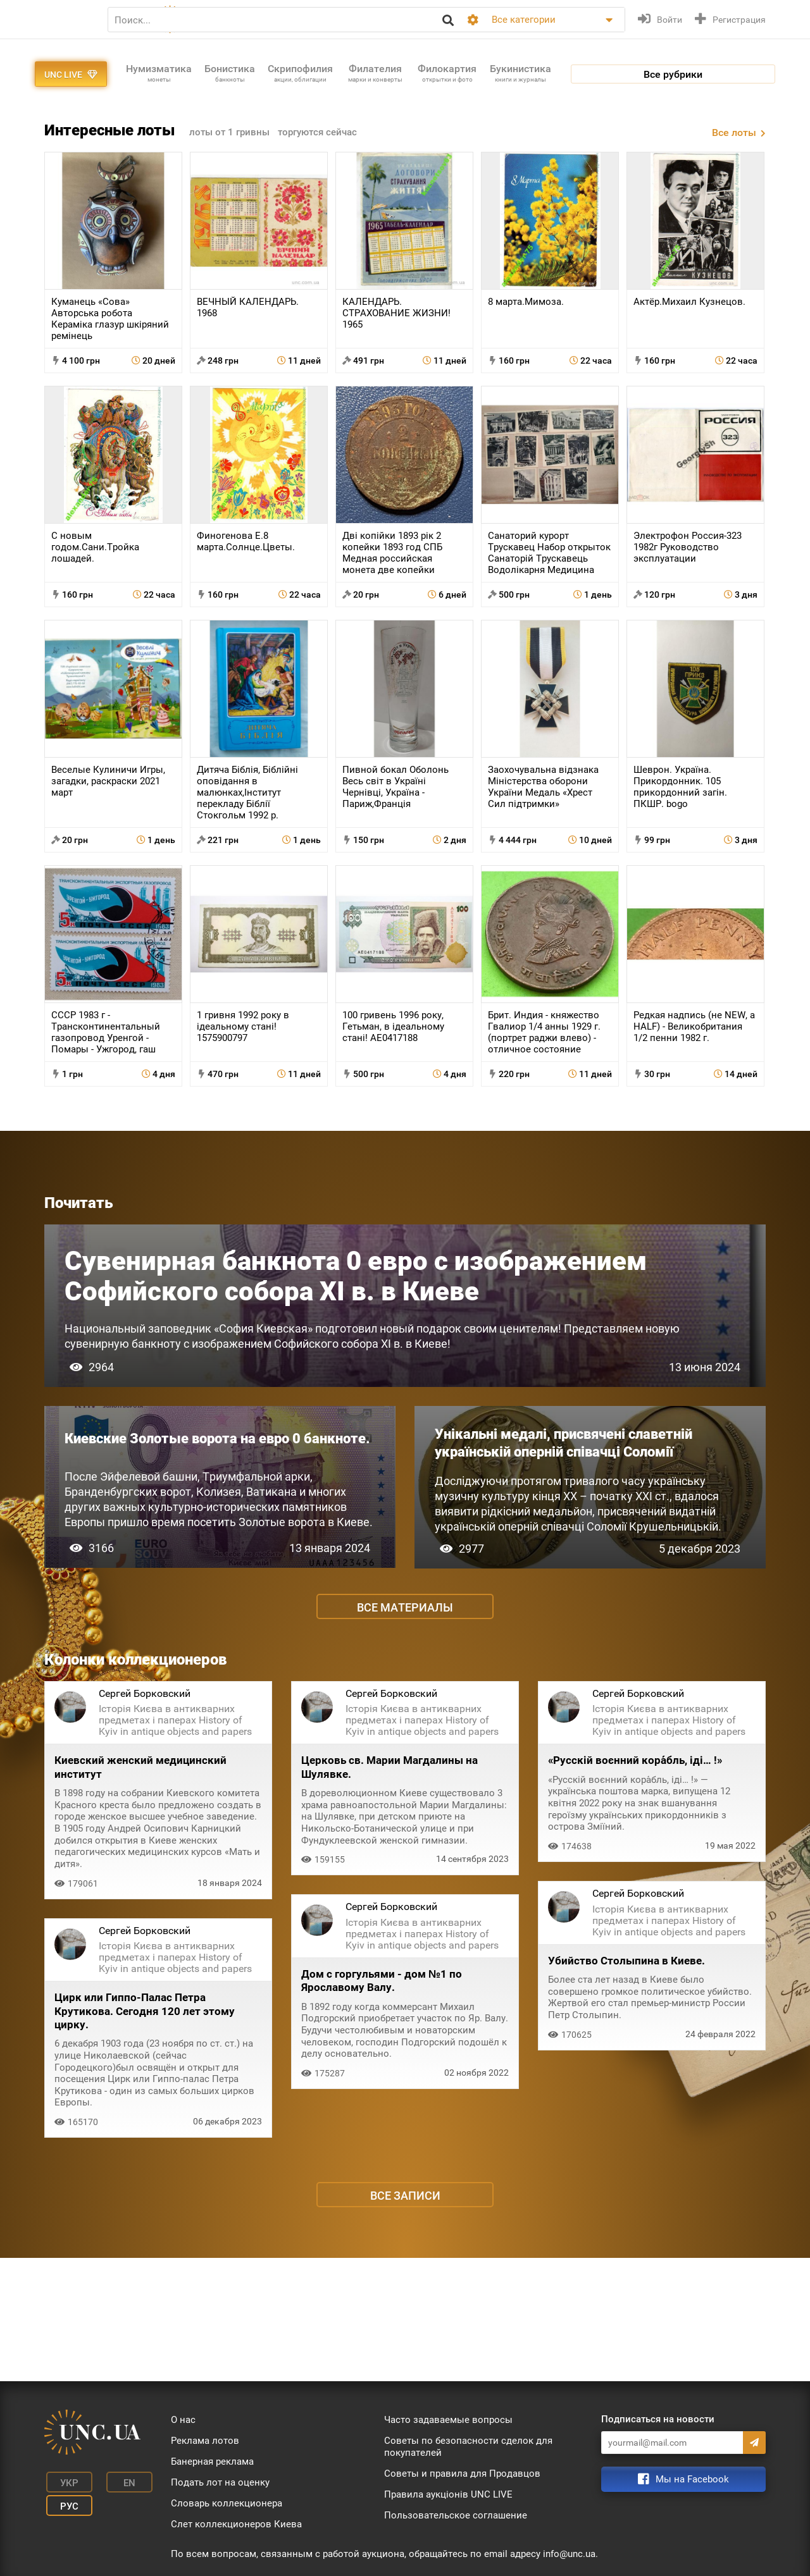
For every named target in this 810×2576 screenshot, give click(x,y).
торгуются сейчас (324, 195)
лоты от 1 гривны (231, 195)
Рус (63, 2500)
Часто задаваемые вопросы (448, 2419)
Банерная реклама (212, 2461)
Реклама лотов (205, 2440)
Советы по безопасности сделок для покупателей (468, 2446)
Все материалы (405, 1725)
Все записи (405, 2319)
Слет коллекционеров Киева (236, 2524)
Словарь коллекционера (226, 2503)
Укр (63, 2481)
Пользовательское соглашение (455, 2515)
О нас (183, 2419)
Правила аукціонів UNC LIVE (448, 2494)
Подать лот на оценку (220, 2482)
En (116, 2481)
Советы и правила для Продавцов (462, 2473)
